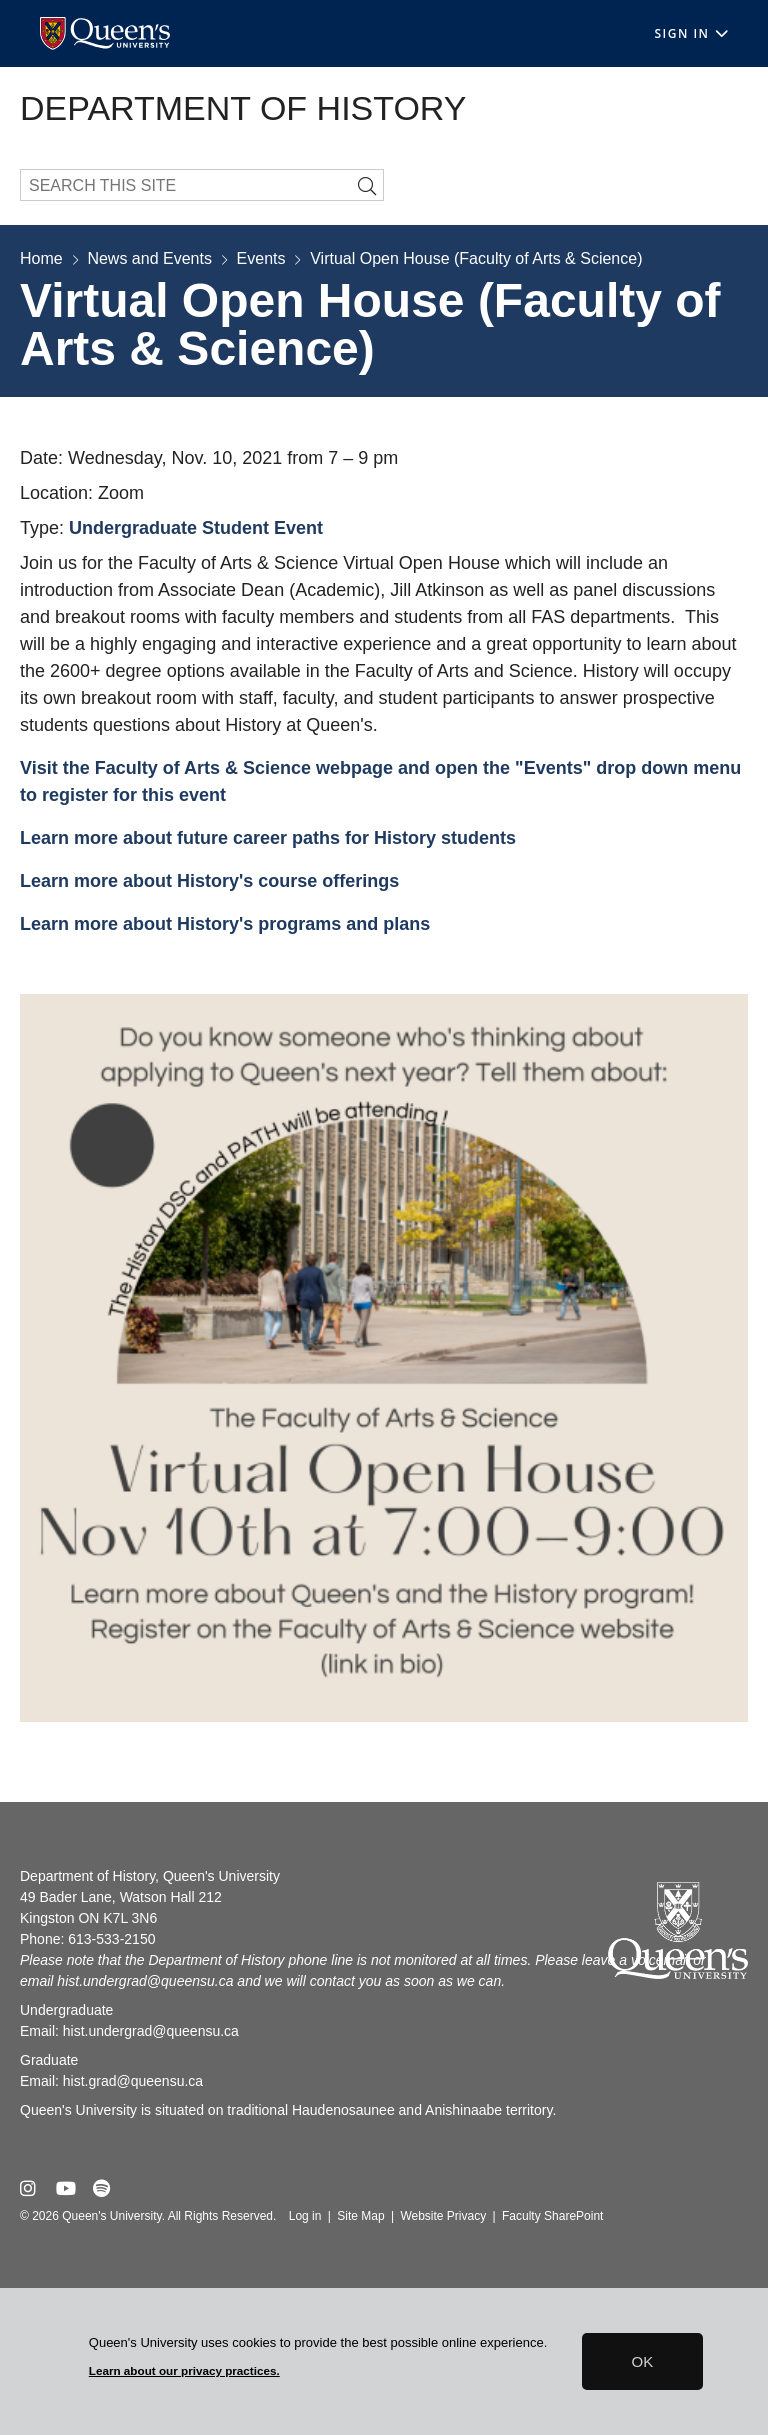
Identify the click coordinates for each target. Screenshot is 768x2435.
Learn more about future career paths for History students (268, 838)
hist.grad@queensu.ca (133, 2081)
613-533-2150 (111, 1939)
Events (261, 258)
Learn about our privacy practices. (184, 2370)
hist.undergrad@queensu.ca (145, 1981)
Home (41, 258)
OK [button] (643, 2361)
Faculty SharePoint (552, 2216)
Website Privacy (443, 2216)
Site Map (360, 2216)
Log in (305, 2216)
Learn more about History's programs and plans (227, 924)
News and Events (149, 258)
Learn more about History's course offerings (212, 881)
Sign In (691, 33)
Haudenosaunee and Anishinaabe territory (422, 2110)
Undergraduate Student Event (196, 528)
